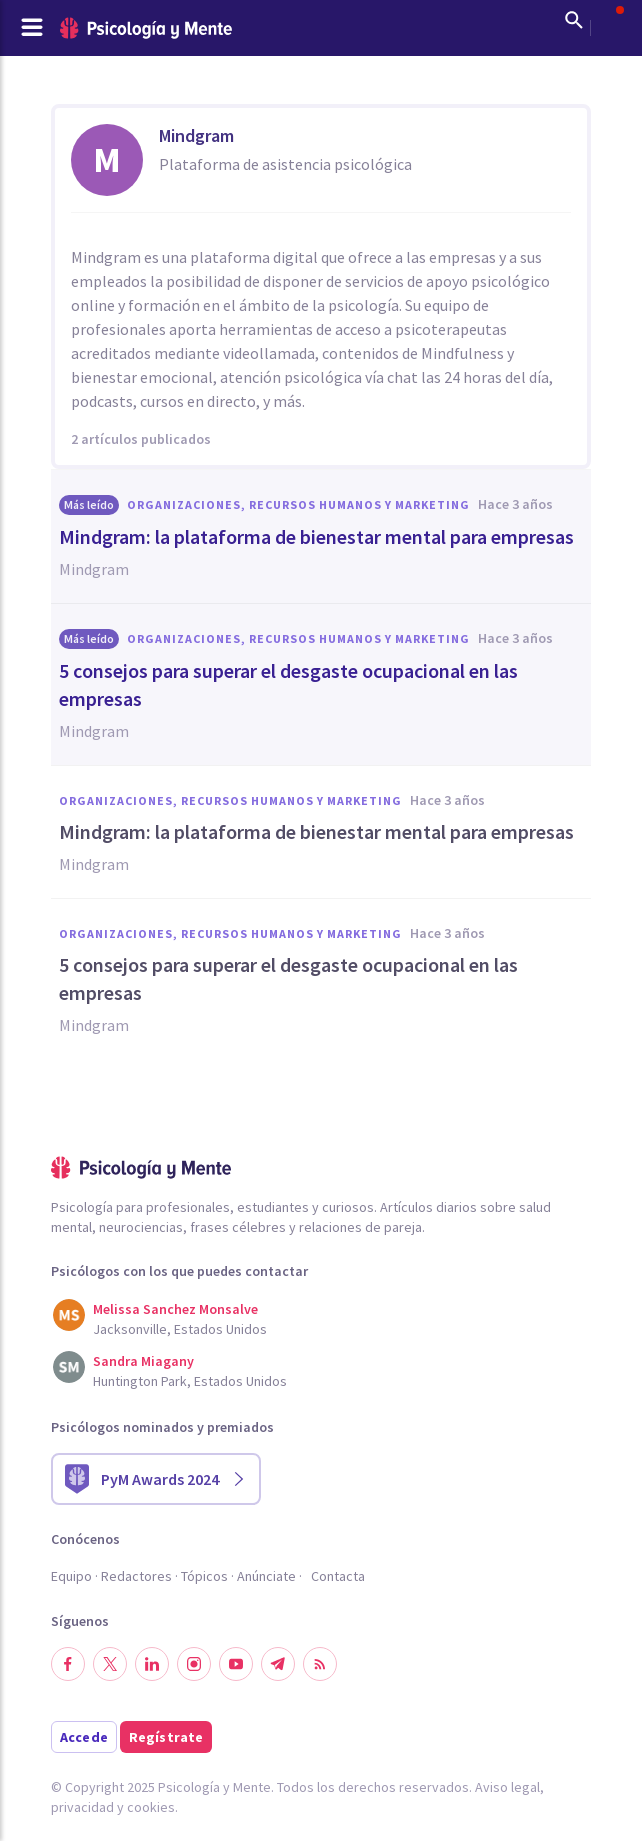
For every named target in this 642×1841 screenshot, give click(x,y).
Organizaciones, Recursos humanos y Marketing (298, 504)
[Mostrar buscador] (574, 20)
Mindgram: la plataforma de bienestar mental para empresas (316, 536)
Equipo (71, 1576)
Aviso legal (507, 1787)
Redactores (136, 1576)
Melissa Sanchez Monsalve (175, 1309)
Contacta (338, 1576)
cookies (151, 1807)
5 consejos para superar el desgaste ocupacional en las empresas (288, 684)
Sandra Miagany (143, 1361)
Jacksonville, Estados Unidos (180, 1329)
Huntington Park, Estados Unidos (190, 1381)
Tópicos (204, 1576)
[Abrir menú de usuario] (610, 20)
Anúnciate (266, 1576)
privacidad (82, 1807)
